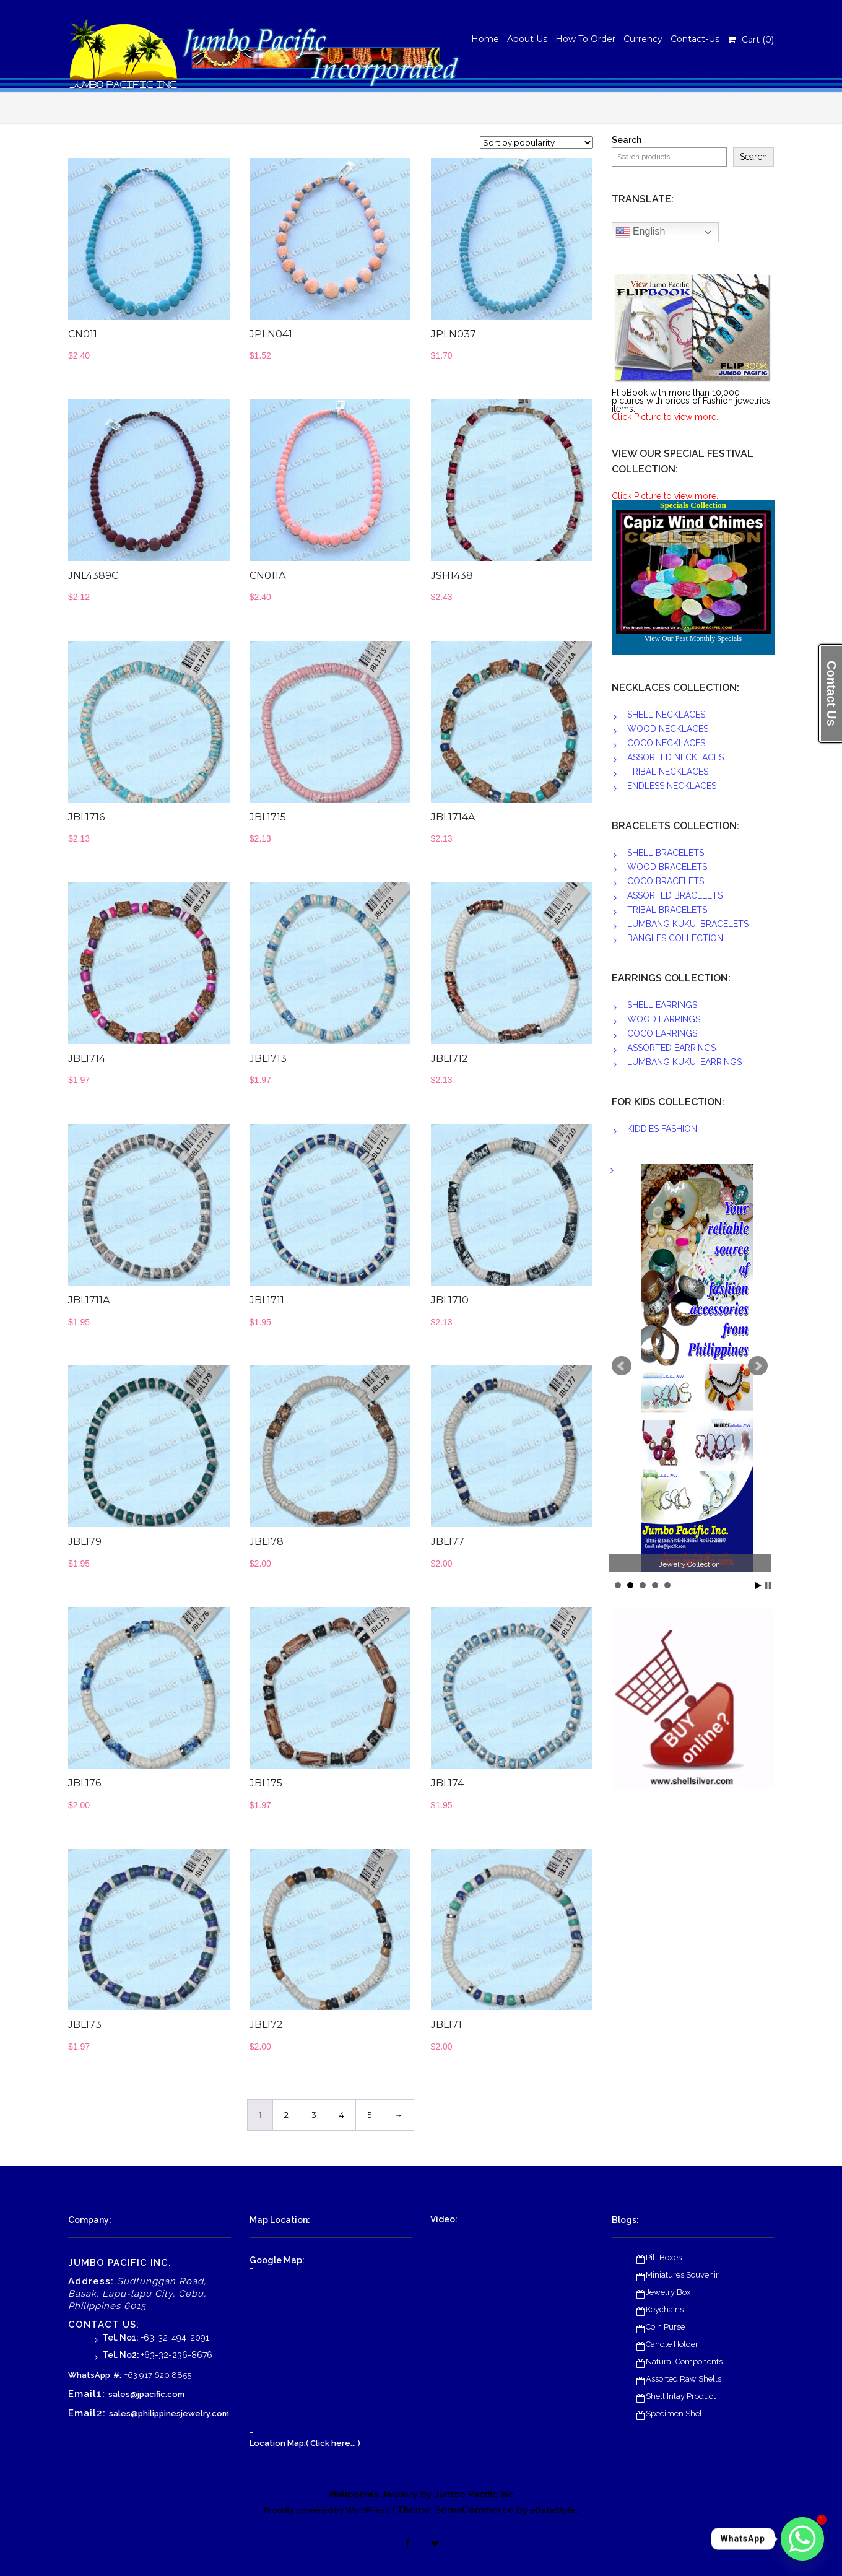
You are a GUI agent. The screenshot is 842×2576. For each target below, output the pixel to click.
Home (485, 39)
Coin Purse (665, 2326)
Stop (768, 1585)
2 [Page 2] (286, 2115)
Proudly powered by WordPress (326, 2510)
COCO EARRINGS (662, 1033)
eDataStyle (553, 2510)
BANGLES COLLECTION (675, 938)
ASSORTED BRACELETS (675, 895)
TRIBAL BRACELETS (667, 910)
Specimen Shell (675, 2413)
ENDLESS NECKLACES (671, 786)
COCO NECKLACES (666, 743)
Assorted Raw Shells (683, 2378)
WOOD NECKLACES (667, 729)
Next (758, 1366)
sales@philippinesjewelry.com (169, 2413)
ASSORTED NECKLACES (675, 757)
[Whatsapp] (802, 2539)
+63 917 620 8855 (157, 2375)
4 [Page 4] (341, 2115)
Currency (642, 39)
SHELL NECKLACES (666, 715)
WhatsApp (89, 2375)
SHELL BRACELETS (665, 853)
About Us (527, 39)
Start (758, 1585)
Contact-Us (695, 39)
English (640, 232)
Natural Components (684, 2361)
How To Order (585, 39)
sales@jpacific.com (146, 2394)
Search (626, 140)
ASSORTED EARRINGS (671, 1048)
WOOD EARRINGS (663, 1019)
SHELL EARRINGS (662, 1005)
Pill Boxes (664, 2257)
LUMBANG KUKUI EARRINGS (684, 1062)
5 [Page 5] (369, 2115)
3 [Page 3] (313, 2115)
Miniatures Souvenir (682, 2274)
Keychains (665, 2309)
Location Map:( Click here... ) (305, 2443)
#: (117, 2375)
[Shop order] (536, 142)
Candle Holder (672, 2344)
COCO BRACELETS (665, 881)
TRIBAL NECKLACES (667, 772)
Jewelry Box (668, 2292)
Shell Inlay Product (681, 2396)
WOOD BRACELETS (667, 867)
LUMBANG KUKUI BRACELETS (688, 924)
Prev (622, 1366)
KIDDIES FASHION (662, 1129)
